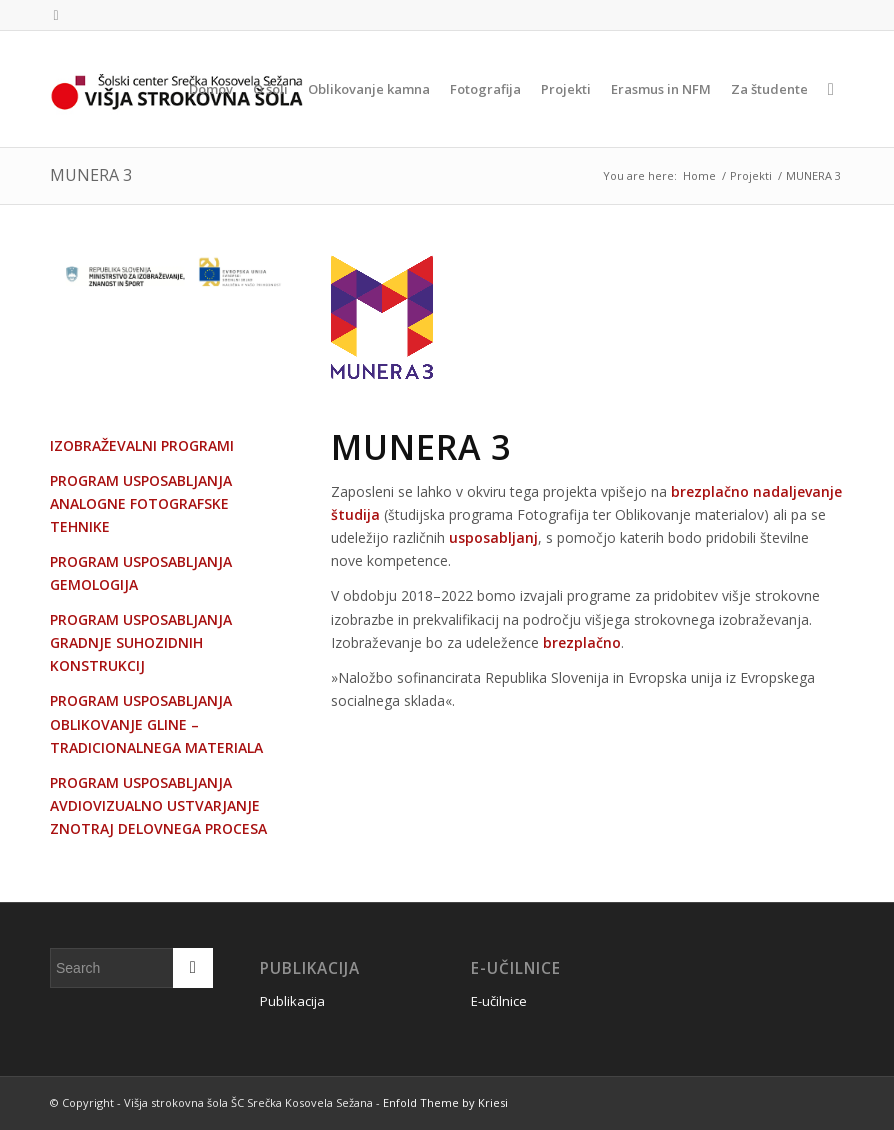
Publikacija (292, 1001)
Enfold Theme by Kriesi (445, 1102)
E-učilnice (499, 1001)
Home (699, 175)
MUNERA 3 (91, 175)
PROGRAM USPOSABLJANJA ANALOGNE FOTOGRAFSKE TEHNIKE (141, 503)
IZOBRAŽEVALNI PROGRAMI (142, 445)
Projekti (751, 175)
